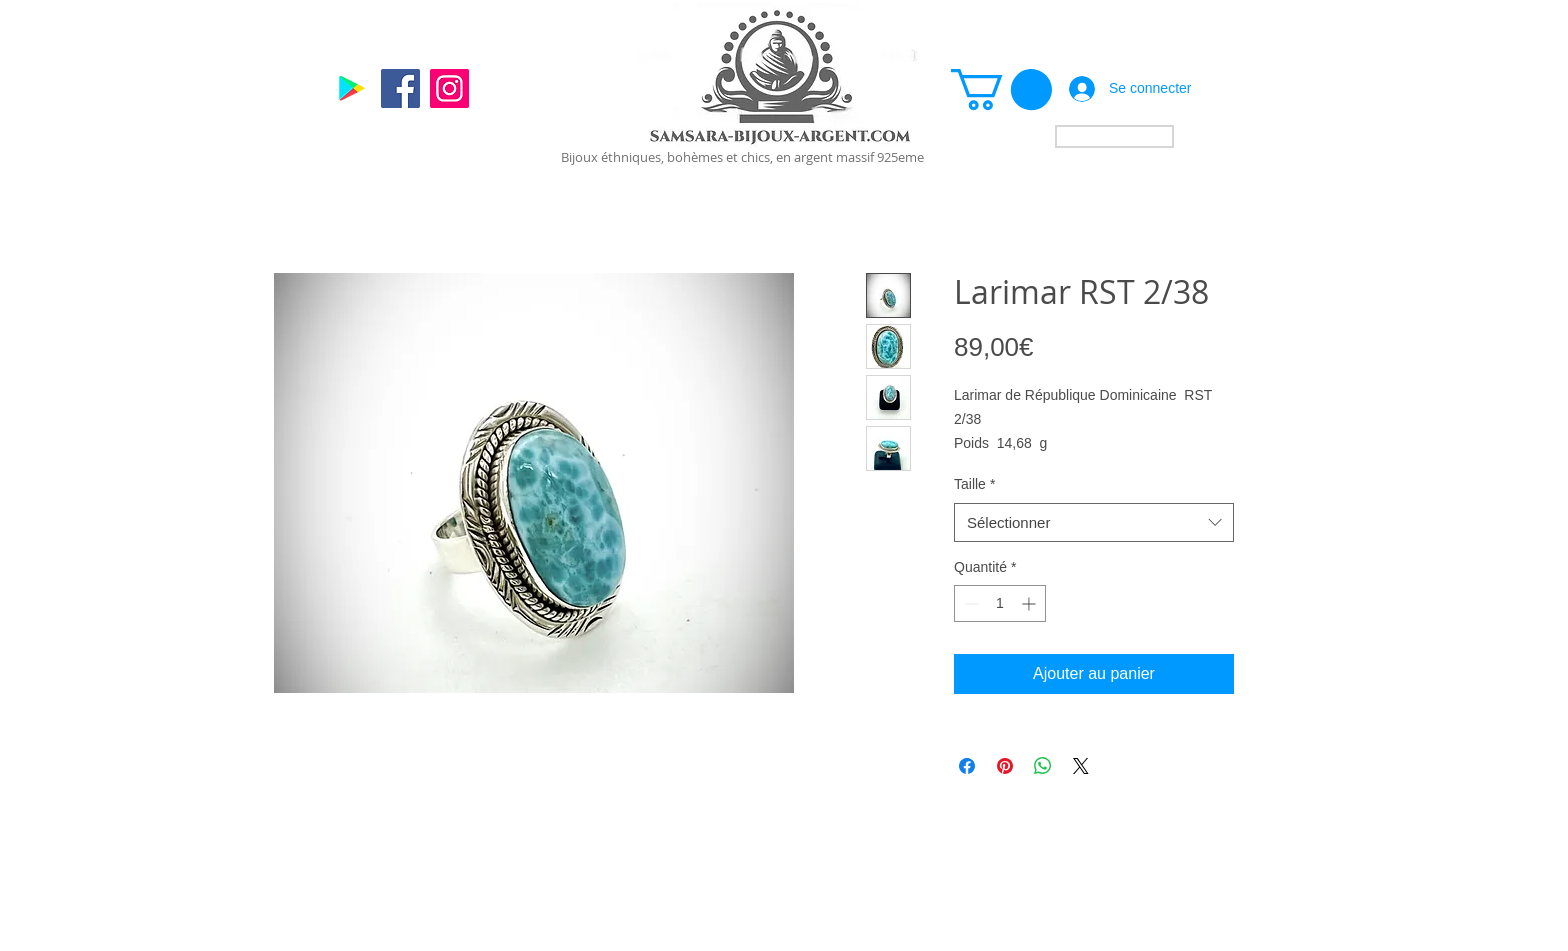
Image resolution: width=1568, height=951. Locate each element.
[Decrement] (969, 603)
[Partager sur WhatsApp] (1043, 766)
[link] (1001, 89)
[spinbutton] (1000, 603)
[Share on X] (1081, 766)
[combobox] (1094, 522)
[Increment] (1030, 603)
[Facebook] (400, 88)
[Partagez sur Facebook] (967, 766)
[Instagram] (449, 88)
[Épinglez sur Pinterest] (1005, 766)
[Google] (351, 88)
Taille (974, 484)
